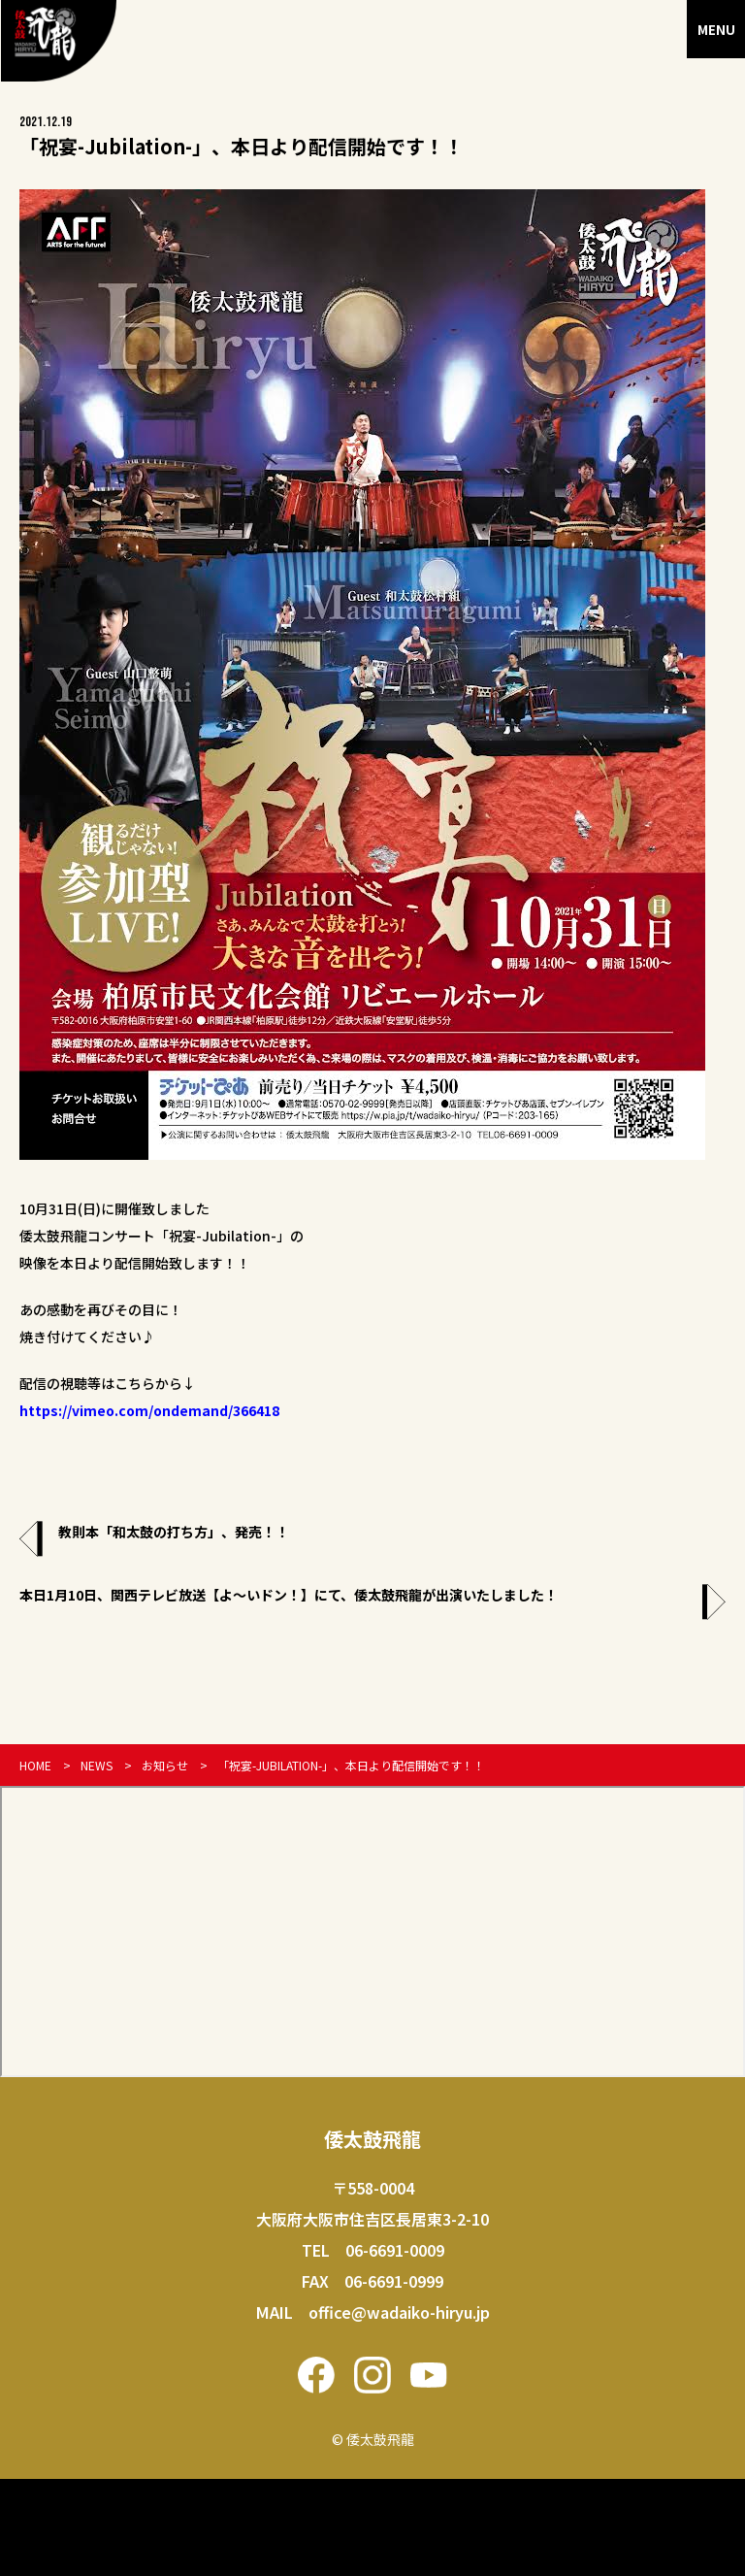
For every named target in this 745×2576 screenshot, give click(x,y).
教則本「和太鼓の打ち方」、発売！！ (173, 1531)
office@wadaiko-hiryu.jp (399, 2312)
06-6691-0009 (394, 2250)
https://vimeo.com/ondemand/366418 (149, 1410)
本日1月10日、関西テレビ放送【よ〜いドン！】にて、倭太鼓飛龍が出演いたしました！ (288, 1594)
